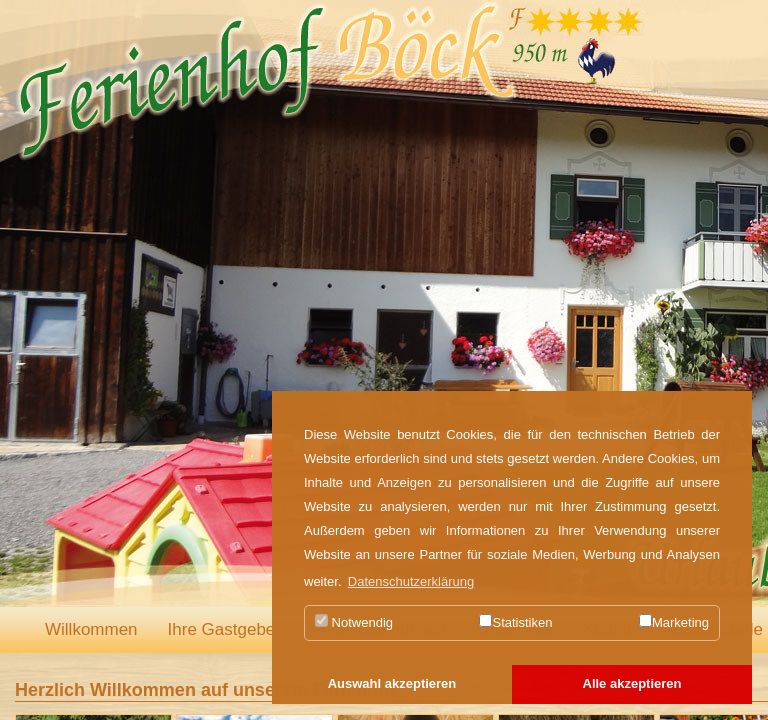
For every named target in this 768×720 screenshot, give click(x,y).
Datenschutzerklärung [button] (411, 581)
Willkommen (91, 629)
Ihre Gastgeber (224, 629)
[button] (392, 685)
